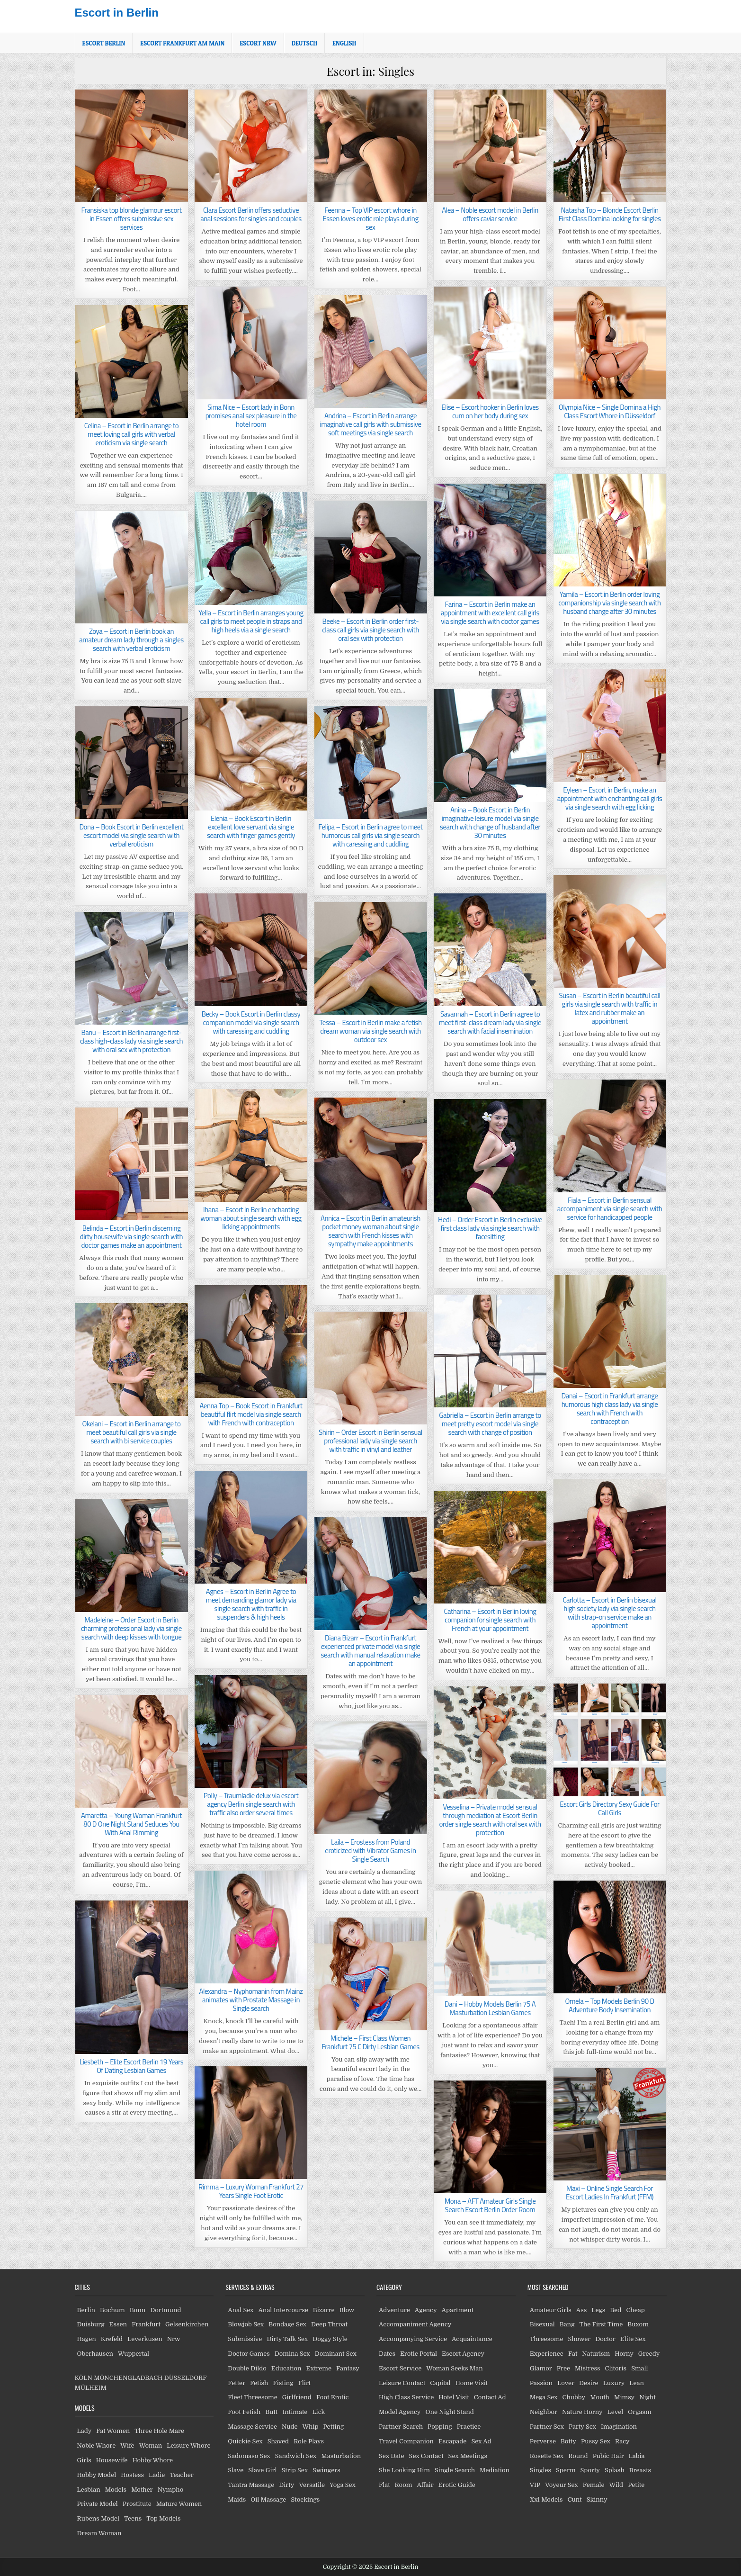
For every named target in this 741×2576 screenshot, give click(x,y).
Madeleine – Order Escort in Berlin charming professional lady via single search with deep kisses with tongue (131, 1628)
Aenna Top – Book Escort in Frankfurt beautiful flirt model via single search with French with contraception (250, 1414)
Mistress (587, 2368)
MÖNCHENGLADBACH (128, 2377)
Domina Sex (292, 2353)
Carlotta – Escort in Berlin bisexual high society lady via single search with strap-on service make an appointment (609, 1612)
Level (615, 2411)
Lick (318, 2411)
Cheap (635, 2310)
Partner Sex (547, 2426)
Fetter (236, 2383)
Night (647, 2397)
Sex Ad (481, 2441)
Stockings (305, 2499)
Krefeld (112, 2338)
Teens (133, 2518)
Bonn (138, 2310)
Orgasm (639, 2411)
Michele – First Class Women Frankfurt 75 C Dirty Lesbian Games (370, 2042)
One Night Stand (450, 2411)
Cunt (575, 2499)
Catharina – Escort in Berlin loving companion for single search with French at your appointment (490, 1619)
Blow (347, 2310)
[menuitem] (304, 43)
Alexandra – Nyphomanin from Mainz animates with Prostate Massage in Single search (251, 1999)
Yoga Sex (343, 2484)
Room (403, 2484)
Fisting (283, 2383)
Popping (440, 2426)
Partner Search (401, 2426)
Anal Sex (240, 2310)
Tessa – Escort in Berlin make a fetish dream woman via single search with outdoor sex (370, 1031)
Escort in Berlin (117, 12)
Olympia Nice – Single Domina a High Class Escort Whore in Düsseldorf (610, 411)
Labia (637, 2455)
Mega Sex (544, 2397)
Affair (425, 2484)
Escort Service (400, 2368)
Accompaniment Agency (415, 2324)
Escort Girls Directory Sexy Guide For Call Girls (610, 1808)
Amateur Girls (550, 2310)
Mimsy (624, 2397)
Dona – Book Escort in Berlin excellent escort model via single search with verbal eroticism (131, 835)
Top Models (163, 2518)
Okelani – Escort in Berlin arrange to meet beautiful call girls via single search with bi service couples (131, 1432)
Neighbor (543, 2411)
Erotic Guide (456, 2484)
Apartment (457, 2310)
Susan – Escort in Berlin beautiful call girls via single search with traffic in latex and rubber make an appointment (610, 1008)
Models (115, 2489)
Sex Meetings (467, 2455)
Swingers (326, 2470)
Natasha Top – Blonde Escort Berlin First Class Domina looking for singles (609, 214)
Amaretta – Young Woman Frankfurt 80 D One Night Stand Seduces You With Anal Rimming (131, 1824)
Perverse (543, 2441)
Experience (546, 2353)
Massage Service (252, 2426)
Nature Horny (582, 2411)
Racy (622, 2441)
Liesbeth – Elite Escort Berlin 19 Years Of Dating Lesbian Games (131, 2066)
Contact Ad (490, 2397)
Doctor (605, 2338)
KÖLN (83, 2377)
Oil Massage (268, 2499)
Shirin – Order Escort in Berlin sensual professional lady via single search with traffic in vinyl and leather (370, 1440)
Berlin (86, 2310)
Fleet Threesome (252, 2397)
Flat (384, 2484)
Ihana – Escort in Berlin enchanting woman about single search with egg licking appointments (251, 1218)
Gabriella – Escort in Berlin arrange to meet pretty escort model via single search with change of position (490, 1423)
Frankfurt (146, 2324)
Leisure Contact (402, 2383)
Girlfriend (297, 2397)
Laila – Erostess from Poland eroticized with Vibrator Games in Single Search (370, 1850)
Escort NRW (258, 43)
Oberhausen (95, 2353)
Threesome (546, 2338)
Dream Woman (99, 2533)
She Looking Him (404, 2470)
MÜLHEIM (91, 2387)
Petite (636, 2484)
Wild (616, 2484)
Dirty (286, 2484)
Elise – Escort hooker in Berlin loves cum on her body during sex (490, 411)
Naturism (596, 2353)
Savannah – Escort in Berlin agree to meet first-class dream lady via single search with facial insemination (490, 1022)
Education (286, 2368)
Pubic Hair (608, 2455)
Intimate (294, 2411)
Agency (426, 2310)
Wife (127, 2445)
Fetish (259, 2383)
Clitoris (616, 2368)
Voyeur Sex (561, 2484)
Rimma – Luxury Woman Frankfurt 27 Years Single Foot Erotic (251, 2191)
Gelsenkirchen (187, 2324)
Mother (142, 2489)
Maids (237, 2499)
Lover (565, 2383)
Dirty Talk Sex (287, 2338)
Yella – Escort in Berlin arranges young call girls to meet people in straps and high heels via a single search (251, 621)
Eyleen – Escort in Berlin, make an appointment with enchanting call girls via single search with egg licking (609, 798)
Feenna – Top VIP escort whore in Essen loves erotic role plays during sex (370, 218)
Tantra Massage (251, 2484)
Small (639, 2368)
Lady (84, 2430)
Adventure (394, 2310)
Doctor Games (249, 2353)
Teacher (181, 2474)
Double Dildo (247, 2368)
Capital (440, 2383)
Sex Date (391, 2455)
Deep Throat (329, 2324)
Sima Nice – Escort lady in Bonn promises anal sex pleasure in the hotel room (251, 415)
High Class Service (406, 2397)
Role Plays (309, 2441)
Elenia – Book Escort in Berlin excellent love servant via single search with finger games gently (251, 826)
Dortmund (165, 2310)
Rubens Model (98, 2518)
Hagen (86, 2338)
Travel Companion (406, 2441)
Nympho (170, 2489)
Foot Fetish (244, 2411)
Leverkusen (144, 2338)
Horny (624, 2353)
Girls (84, 2460)
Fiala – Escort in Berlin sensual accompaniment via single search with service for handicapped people (609, 1208)
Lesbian (88, 2489)
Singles (540, 2470)
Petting (333, 2426)
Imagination (619, 2426)
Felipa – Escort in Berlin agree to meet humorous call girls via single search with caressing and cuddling (370, 835)
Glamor (541, 2368)
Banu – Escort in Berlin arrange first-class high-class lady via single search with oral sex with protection (131, 1041)
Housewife (112, 2460)
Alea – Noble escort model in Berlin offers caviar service (490, 214)
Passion (541, 2383)
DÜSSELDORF (185, 2377)
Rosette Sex (547, 2455)
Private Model (97, 2503)
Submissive (245, 2338)
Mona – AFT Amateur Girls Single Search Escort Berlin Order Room (490, 2205)
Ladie (157, 2474)
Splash (615, 2470)
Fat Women (113, 2430)
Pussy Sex (595, 2441)
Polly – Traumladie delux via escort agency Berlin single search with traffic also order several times (251, 1804)
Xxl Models (546, 2499)
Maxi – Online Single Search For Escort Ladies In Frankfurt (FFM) (609, 2192)
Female (594, 2484)
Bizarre (324, 2310)
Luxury (614, 2383)
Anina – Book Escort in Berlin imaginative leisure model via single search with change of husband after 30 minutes (490, 822)
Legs (598, 2310)
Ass (581, 2310)
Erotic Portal (418, 2353)
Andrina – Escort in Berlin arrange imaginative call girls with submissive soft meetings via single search (370, 424)
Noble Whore (96, 2445)
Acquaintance (472, 2338)
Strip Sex (294, 2470)
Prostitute (137, 2503)
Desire (588, 2383)
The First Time (601, 2324)
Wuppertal (133, 2353)
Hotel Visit (453, 2397)
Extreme (319, 2368)
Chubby (574, 2397)
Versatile (312, 2484)
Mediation (494, 2470)
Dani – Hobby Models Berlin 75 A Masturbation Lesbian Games (490, 2008)
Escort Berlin (103, 43)
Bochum (112, 2310)
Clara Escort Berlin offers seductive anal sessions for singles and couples (251, 214)
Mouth (599, 2397)
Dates (387, 2353)
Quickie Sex (245, 2441)
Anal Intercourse (283, 2310)
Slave (235, 2470)
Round (578, 2455)
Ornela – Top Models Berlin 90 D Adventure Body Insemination (609, 2005)
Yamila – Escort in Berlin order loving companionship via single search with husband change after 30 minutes (609, 602)
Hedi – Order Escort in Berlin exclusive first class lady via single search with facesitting (490, 1228)
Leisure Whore (188, 2445)
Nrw (173, 2338)
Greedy (649, 2353)
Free (563, 2368)
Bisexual (542, 2324)
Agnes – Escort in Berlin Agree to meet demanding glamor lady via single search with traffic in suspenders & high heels (251, 1604)
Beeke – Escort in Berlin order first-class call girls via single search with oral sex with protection (370, 629)
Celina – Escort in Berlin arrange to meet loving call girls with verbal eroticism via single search (131, 434)
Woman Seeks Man (454, 2368)
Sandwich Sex (295, 2455)
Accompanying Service (413, 2338)
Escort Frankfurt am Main (182, 43)
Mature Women (179, 2503)
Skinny (597, 2499)
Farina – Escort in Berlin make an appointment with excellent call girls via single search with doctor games (490, 612)
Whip (311, 2426)
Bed (615, 2310)
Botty (568, 2441)
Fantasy (347, 2368)
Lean (636, 2383)
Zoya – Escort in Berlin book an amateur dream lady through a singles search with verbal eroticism (131, 639)
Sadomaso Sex (249, 2455)
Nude (290, 2426)
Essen (118, 2324)
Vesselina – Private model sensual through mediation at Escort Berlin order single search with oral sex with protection (490, 1819)
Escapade (452, 2441)
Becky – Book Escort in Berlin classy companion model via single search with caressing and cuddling (251, 1022)
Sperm (566, 2470)
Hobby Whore (152, 2460)
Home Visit (471, 2383)
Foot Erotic (332, 2397)
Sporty (590, 2470)
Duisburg (91, 2324)
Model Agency (400, 2411)
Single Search (455, 2470)
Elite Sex (633, 2338)
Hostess (132, 2474)
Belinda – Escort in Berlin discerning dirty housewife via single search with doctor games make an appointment (131, 1236)
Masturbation (341, 2455)
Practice (469, 2426)
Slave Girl (262, 2470)
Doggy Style (330, 2338)
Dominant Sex (336, 2353)
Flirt (304, 2383)
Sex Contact (426, 2455)
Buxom (638, 2324)
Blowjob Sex (246, 2324)
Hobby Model (96, 2474)
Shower (579, 2338)
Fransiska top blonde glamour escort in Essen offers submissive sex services (131, 218)
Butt (271, 2411)
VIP (535, 2484)
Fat (572, 2353)
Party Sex (582, 2426)
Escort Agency (463, 2353)
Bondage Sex (287, 2324)
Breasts (640, 2470)
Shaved (278, 2441)
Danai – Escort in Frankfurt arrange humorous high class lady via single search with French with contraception (610, 1408)
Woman (150, 2445)
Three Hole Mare (159, 2430)
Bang (567, 2324)
